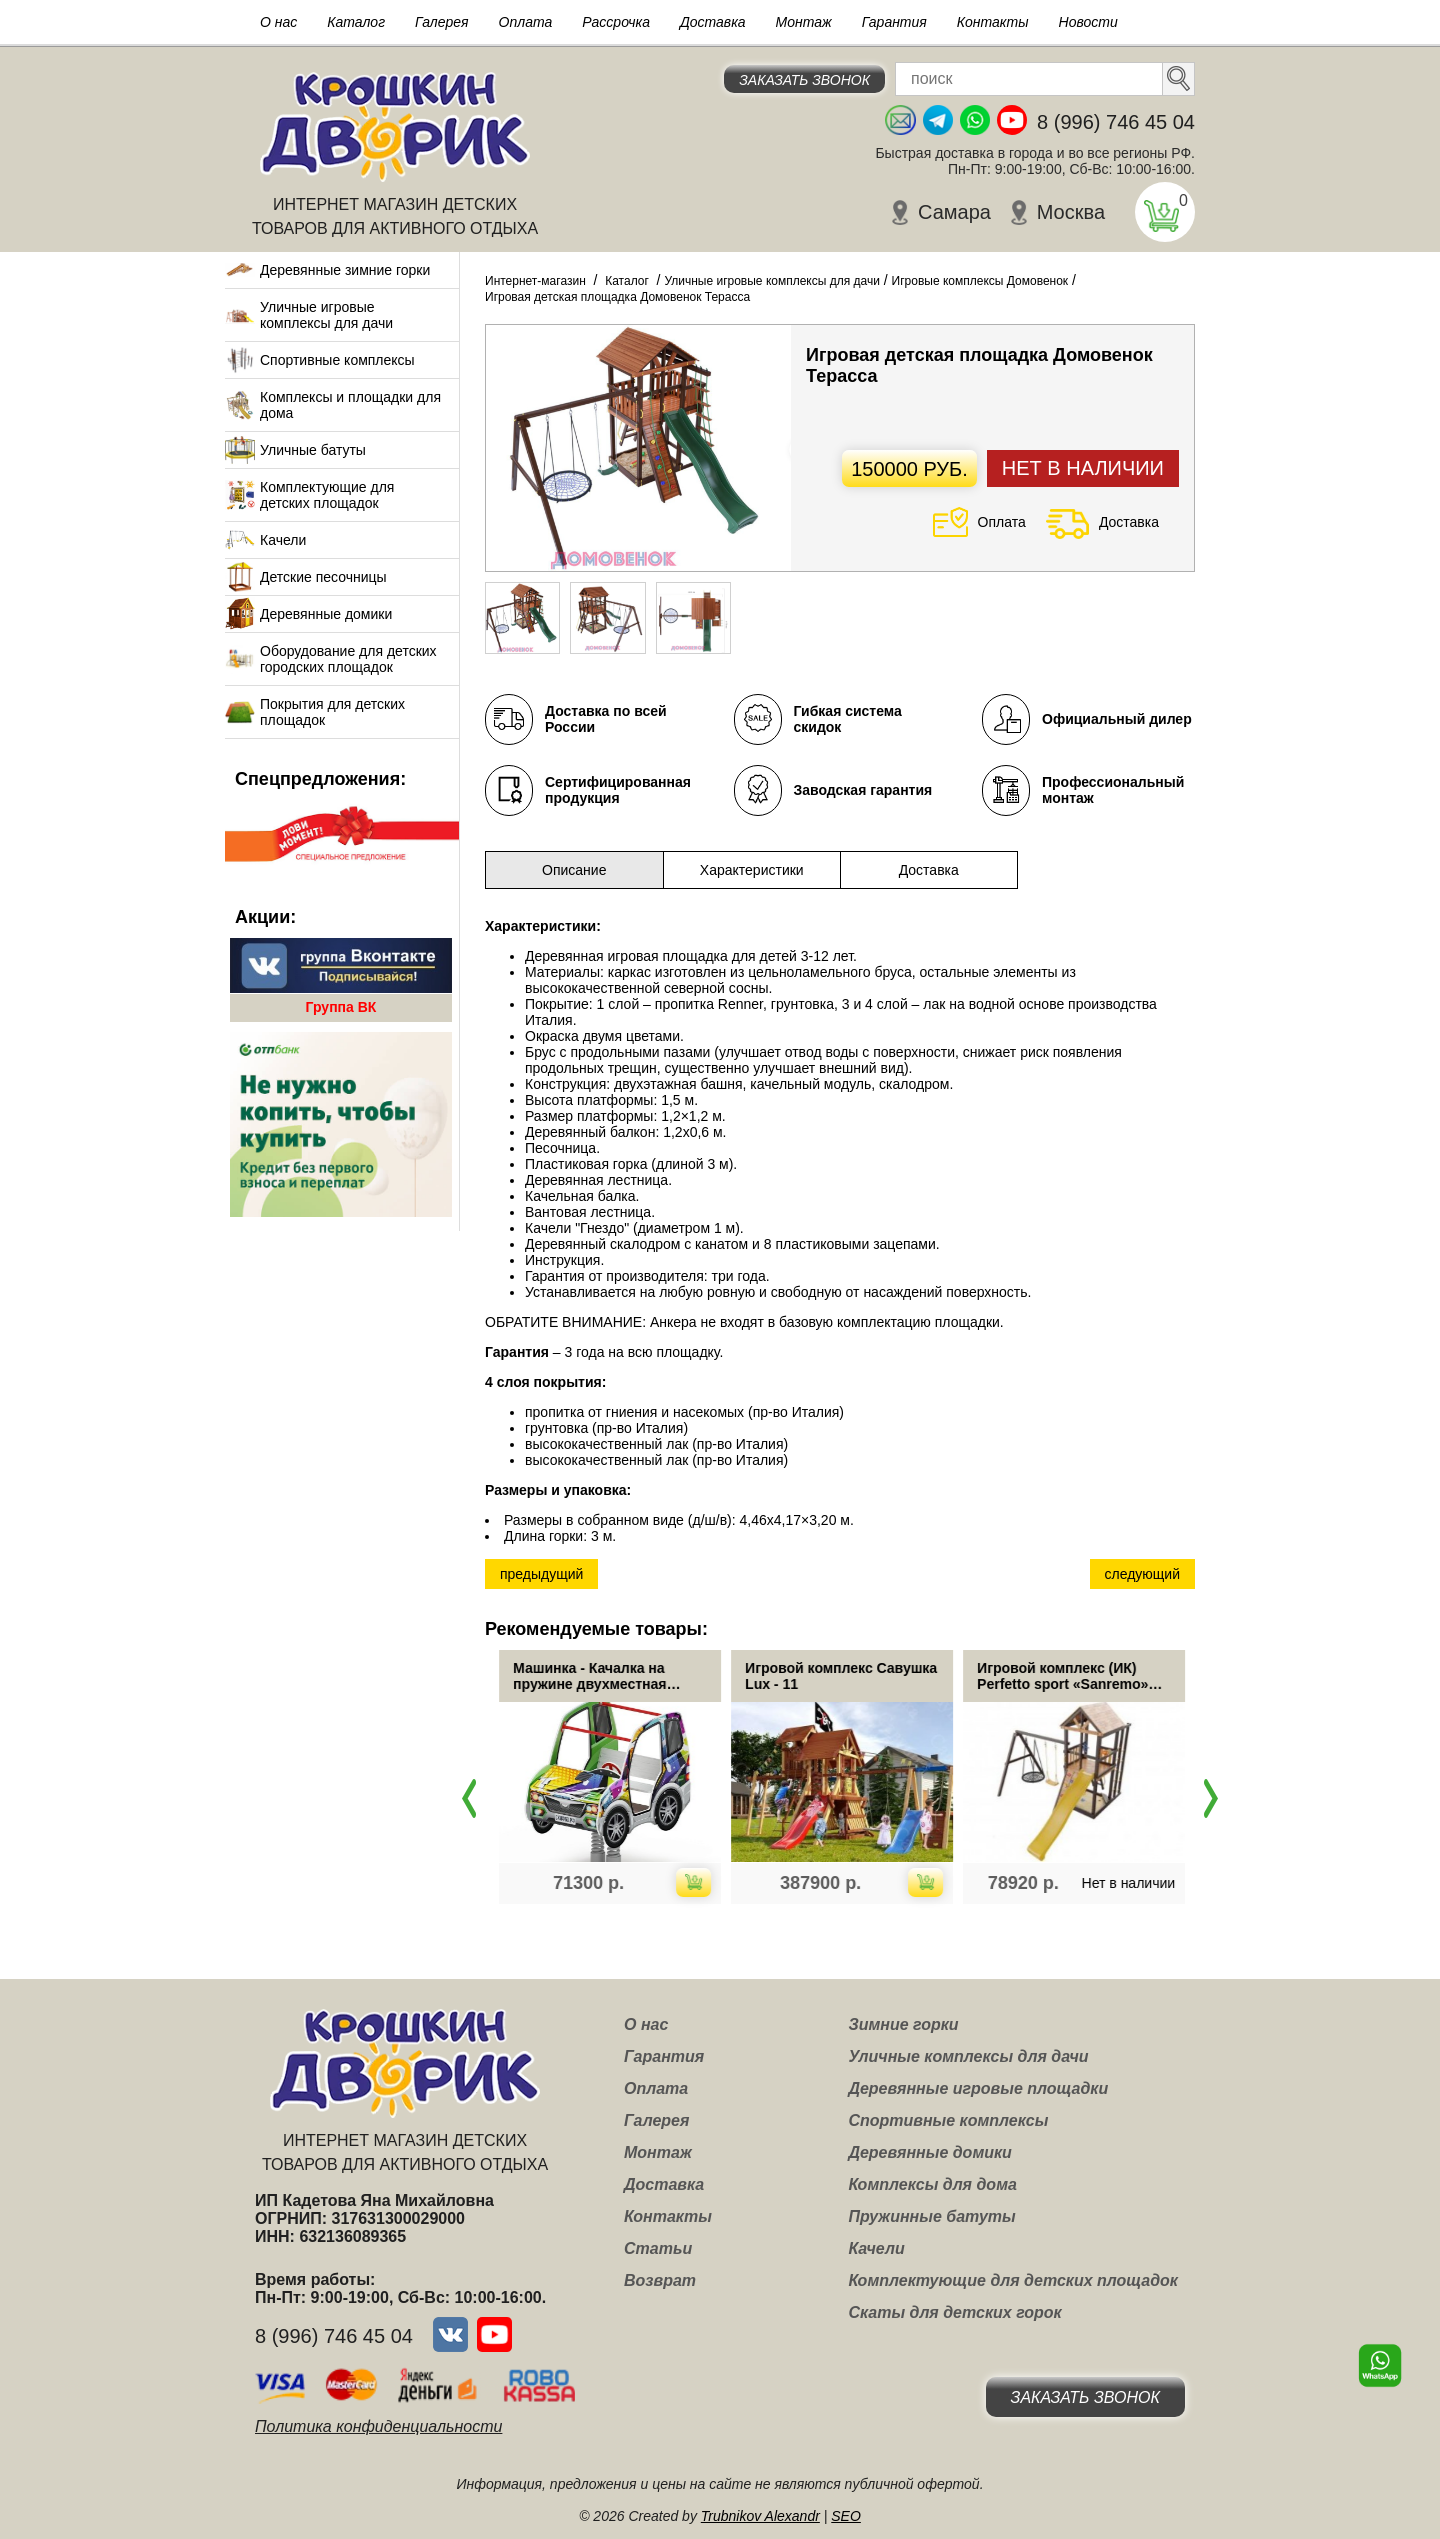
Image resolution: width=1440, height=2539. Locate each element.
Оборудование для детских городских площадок (348, 659)
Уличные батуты (313, 450)
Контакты (993, 22)
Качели (283, 540)
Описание (574, 870)
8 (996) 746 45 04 (1116, 122)
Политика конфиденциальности (378, 2426)
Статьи (658, 2248)
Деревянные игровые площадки (978, 2088)
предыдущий (541, 1574)
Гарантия (894, 22)
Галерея (442, 22)
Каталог (356, 22)
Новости (1088, 22)
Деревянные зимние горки (345, 270)
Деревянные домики (326, 614)
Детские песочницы (323, 577)
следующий (1142, 1574)
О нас (278, 22)
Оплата (526, 22)
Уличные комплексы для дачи (968, 2056)
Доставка (713, 22)
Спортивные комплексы (337, 360)
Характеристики (752, 870)
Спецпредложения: (320, 779)
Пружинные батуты (931, 2216)
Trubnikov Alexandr (760, 2516)
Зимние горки (903, 2024)
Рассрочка (616, 22)
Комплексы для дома (932, 2184)
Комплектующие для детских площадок (327, 495)
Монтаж (804, 22)
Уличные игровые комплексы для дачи (326, 315)
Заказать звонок (804, 80)
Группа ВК (341, 1007)
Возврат (660, 2280)
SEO (846, 2516)
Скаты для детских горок (954, 2312)
